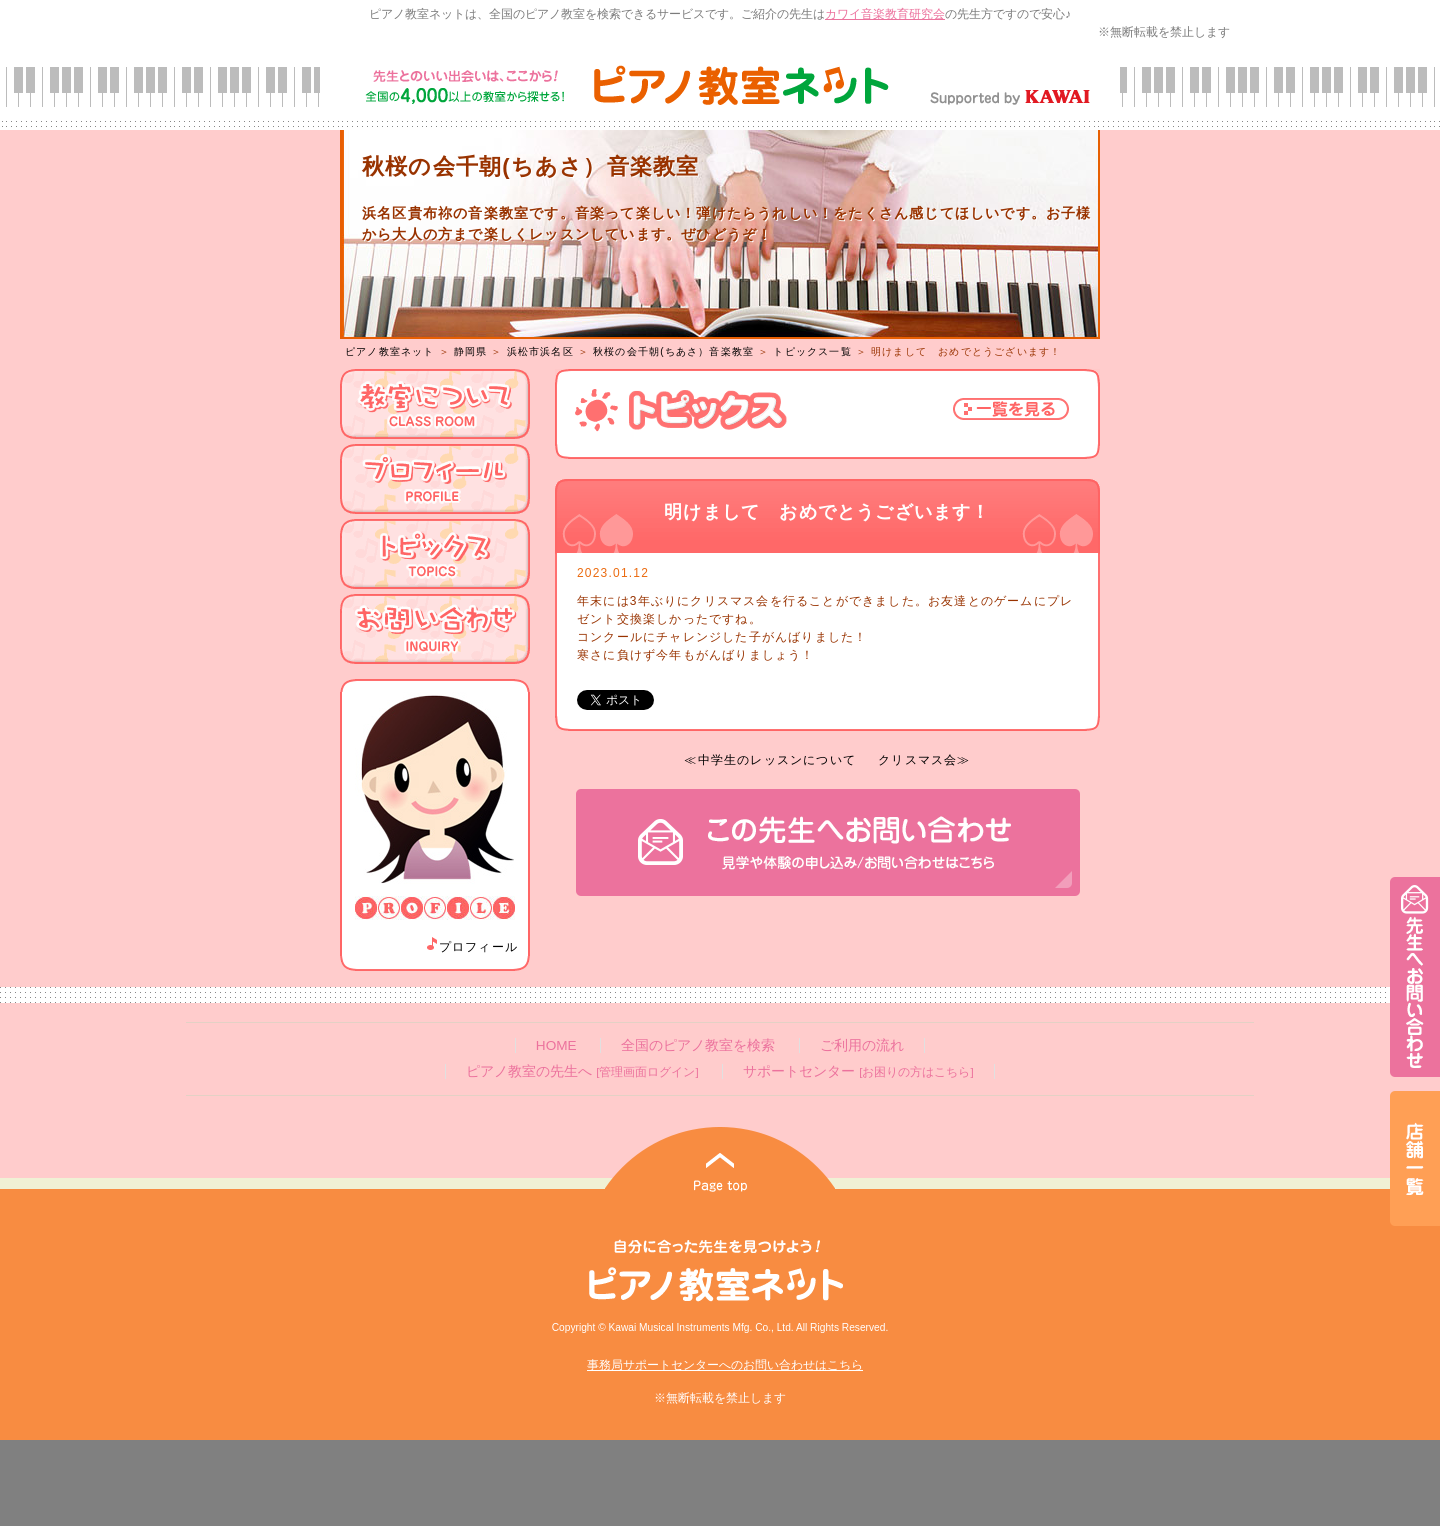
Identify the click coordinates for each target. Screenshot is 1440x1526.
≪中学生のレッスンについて (770, 760)
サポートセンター (858, 1071)
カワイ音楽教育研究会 (885, 14)
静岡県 (471, 351)
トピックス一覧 (812, 351)
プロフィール (471, 947)
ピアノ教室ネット (390, 351)
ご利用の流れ (862, 1045)
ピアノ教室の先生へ (582, 1071)
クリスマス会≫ (924, 760)
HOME (556, 1045)
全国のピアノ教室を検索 (698, 1045)
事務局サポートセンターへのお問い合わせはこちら (725, 1365)
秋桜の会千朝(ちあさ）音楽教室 (673, 351)
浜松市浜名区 (540, 351)
